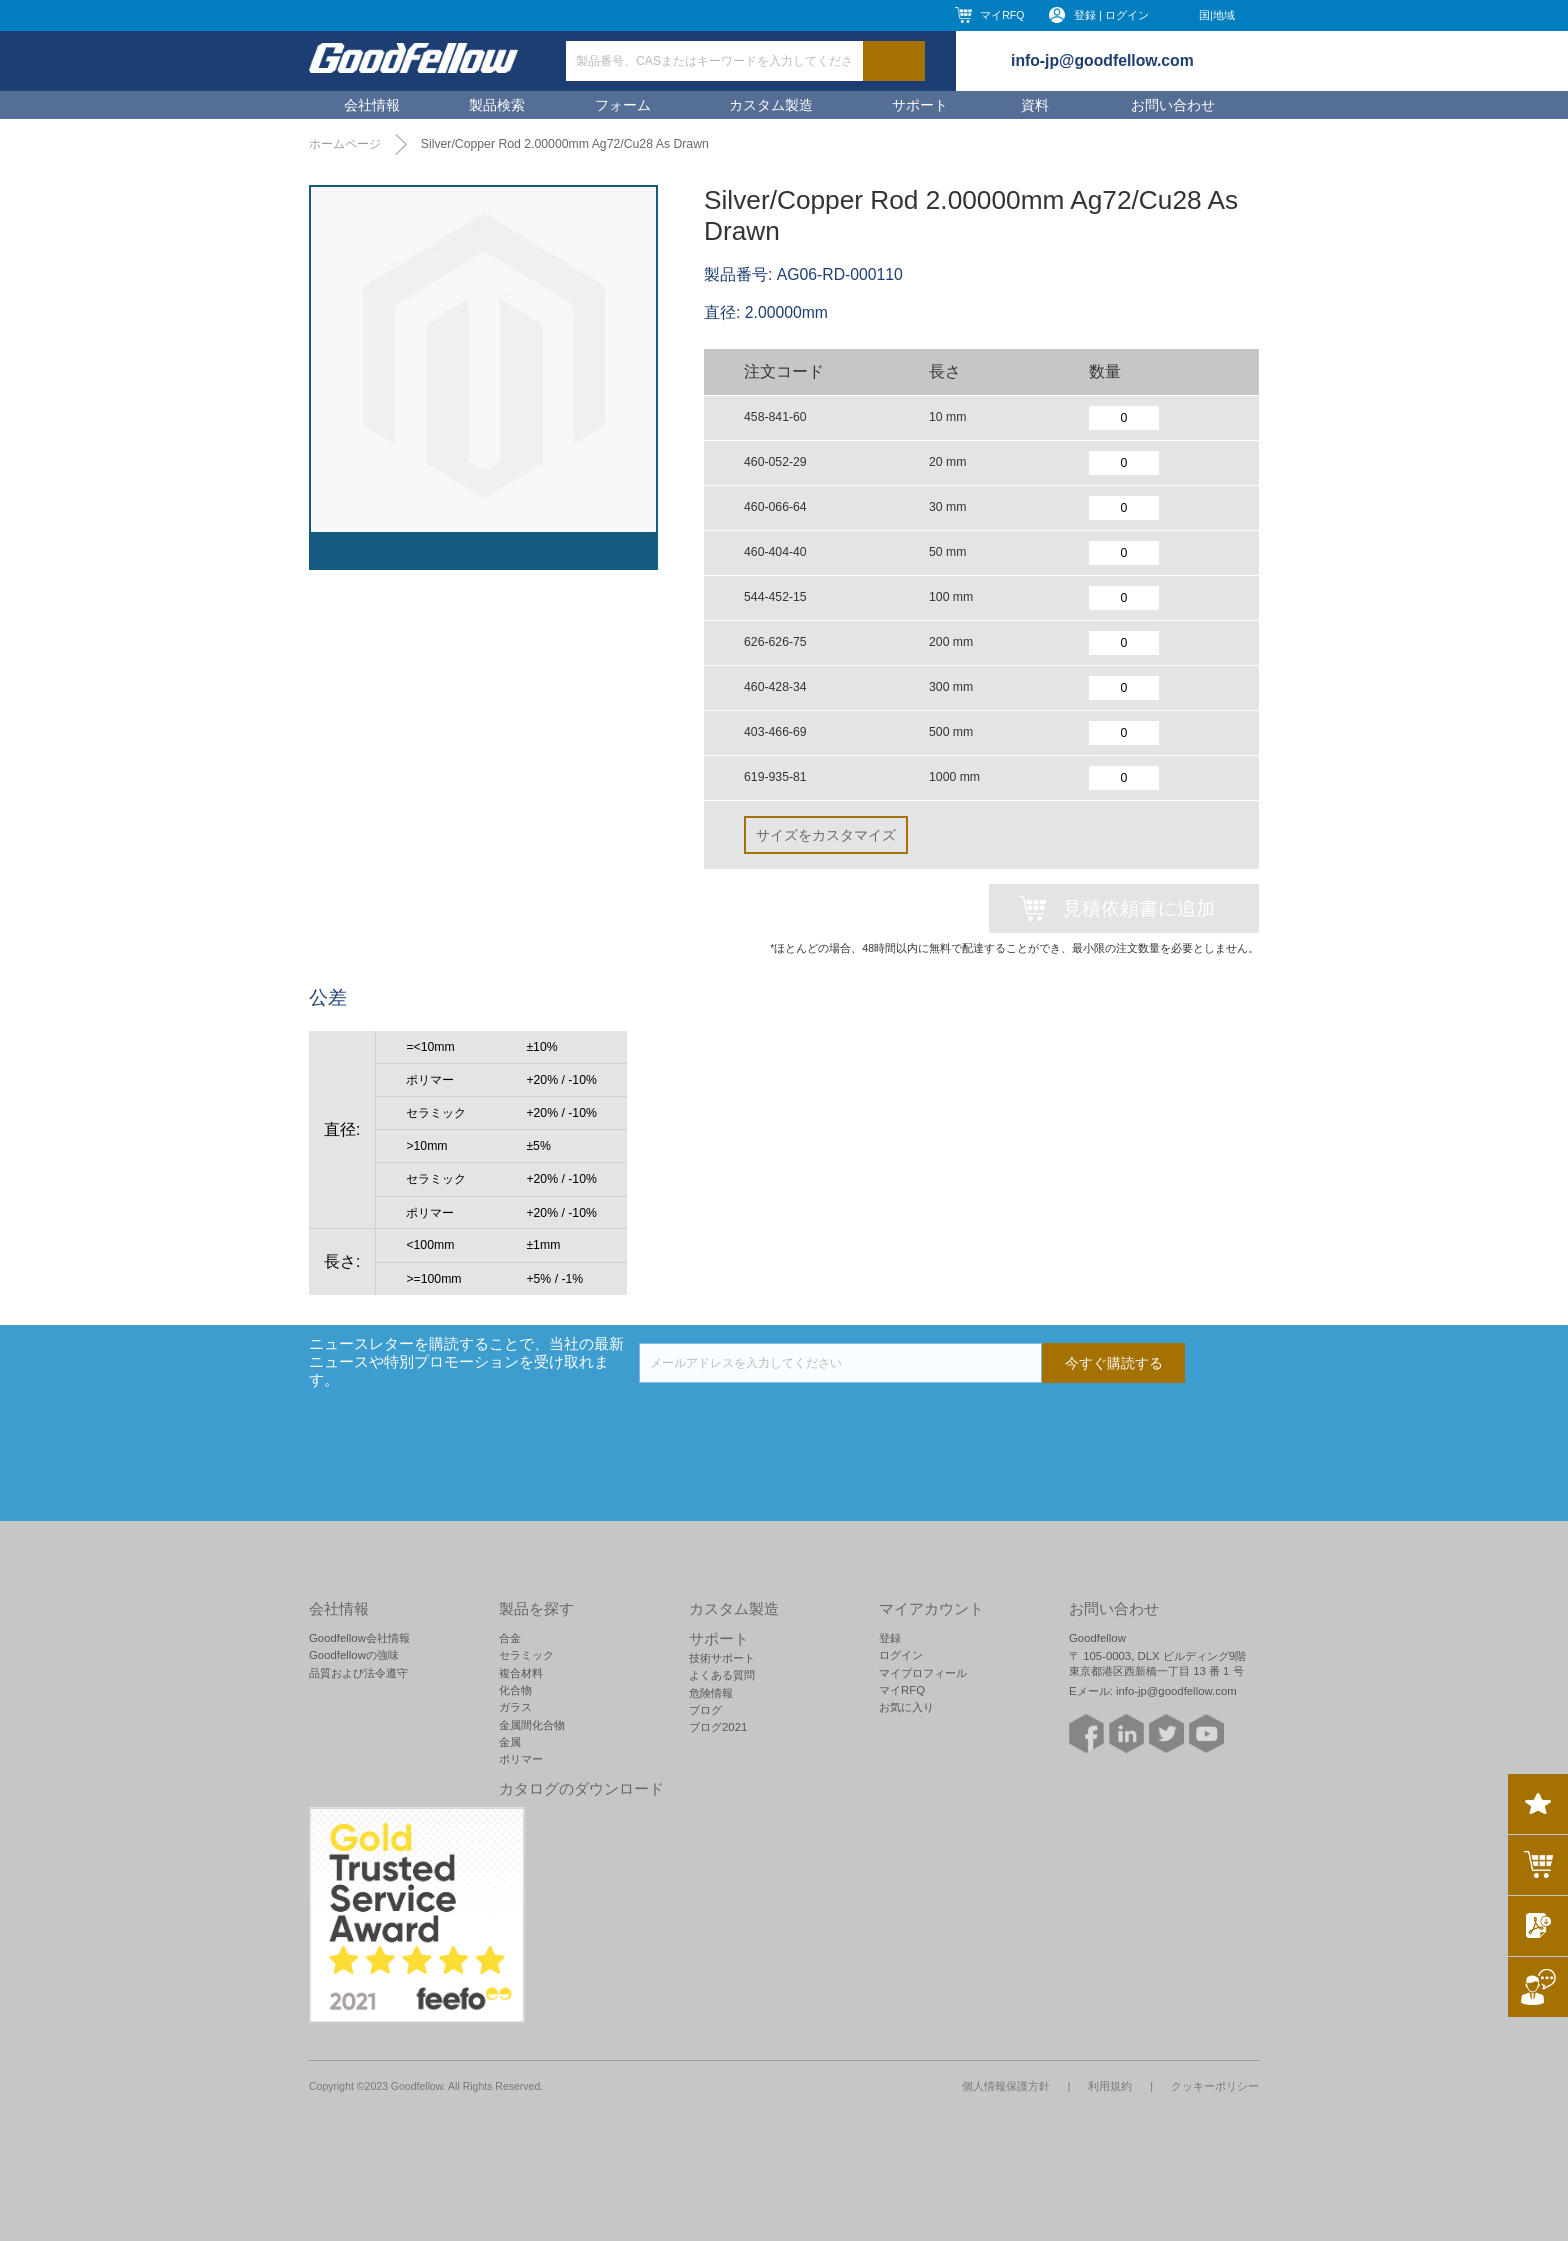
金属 (510, 1742)
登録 (890, 1638)
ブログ (705, 1710)
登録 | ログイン (1111, 15)
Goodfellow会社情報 (359, 1638)
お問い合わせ (1173, 105)
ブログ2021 (718, 1727)
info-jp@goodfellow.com (1102, 60)
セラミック (526, 1655)
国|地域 (1217, 15)
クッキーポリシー (1215, 2086)
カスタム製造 (771, 105)
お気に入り (906, 1707)
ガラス (515, 1707)
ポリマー (521, 1759)
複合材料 (521, 1673)
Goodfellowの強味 (354, 1655)
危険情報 (711, 1693)
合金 (510, 1638)
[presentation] (791, 1422)
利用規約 (1110, 2086)
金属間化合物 (532, 1725)
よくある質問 (722, 1675)
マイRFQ (1002, 15)
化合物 (515, 1690)
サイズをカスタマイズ (826, 835)
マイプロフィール (923, 1673)
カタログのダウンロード (581, 1789)
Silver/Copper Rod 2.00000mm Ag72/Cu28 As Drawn (565, 144)
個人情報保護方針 (1006, 2086)
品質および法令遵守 (358, 1673)
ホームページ (345, 144)
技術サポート (722, 1658)
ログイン (901, 1655)
